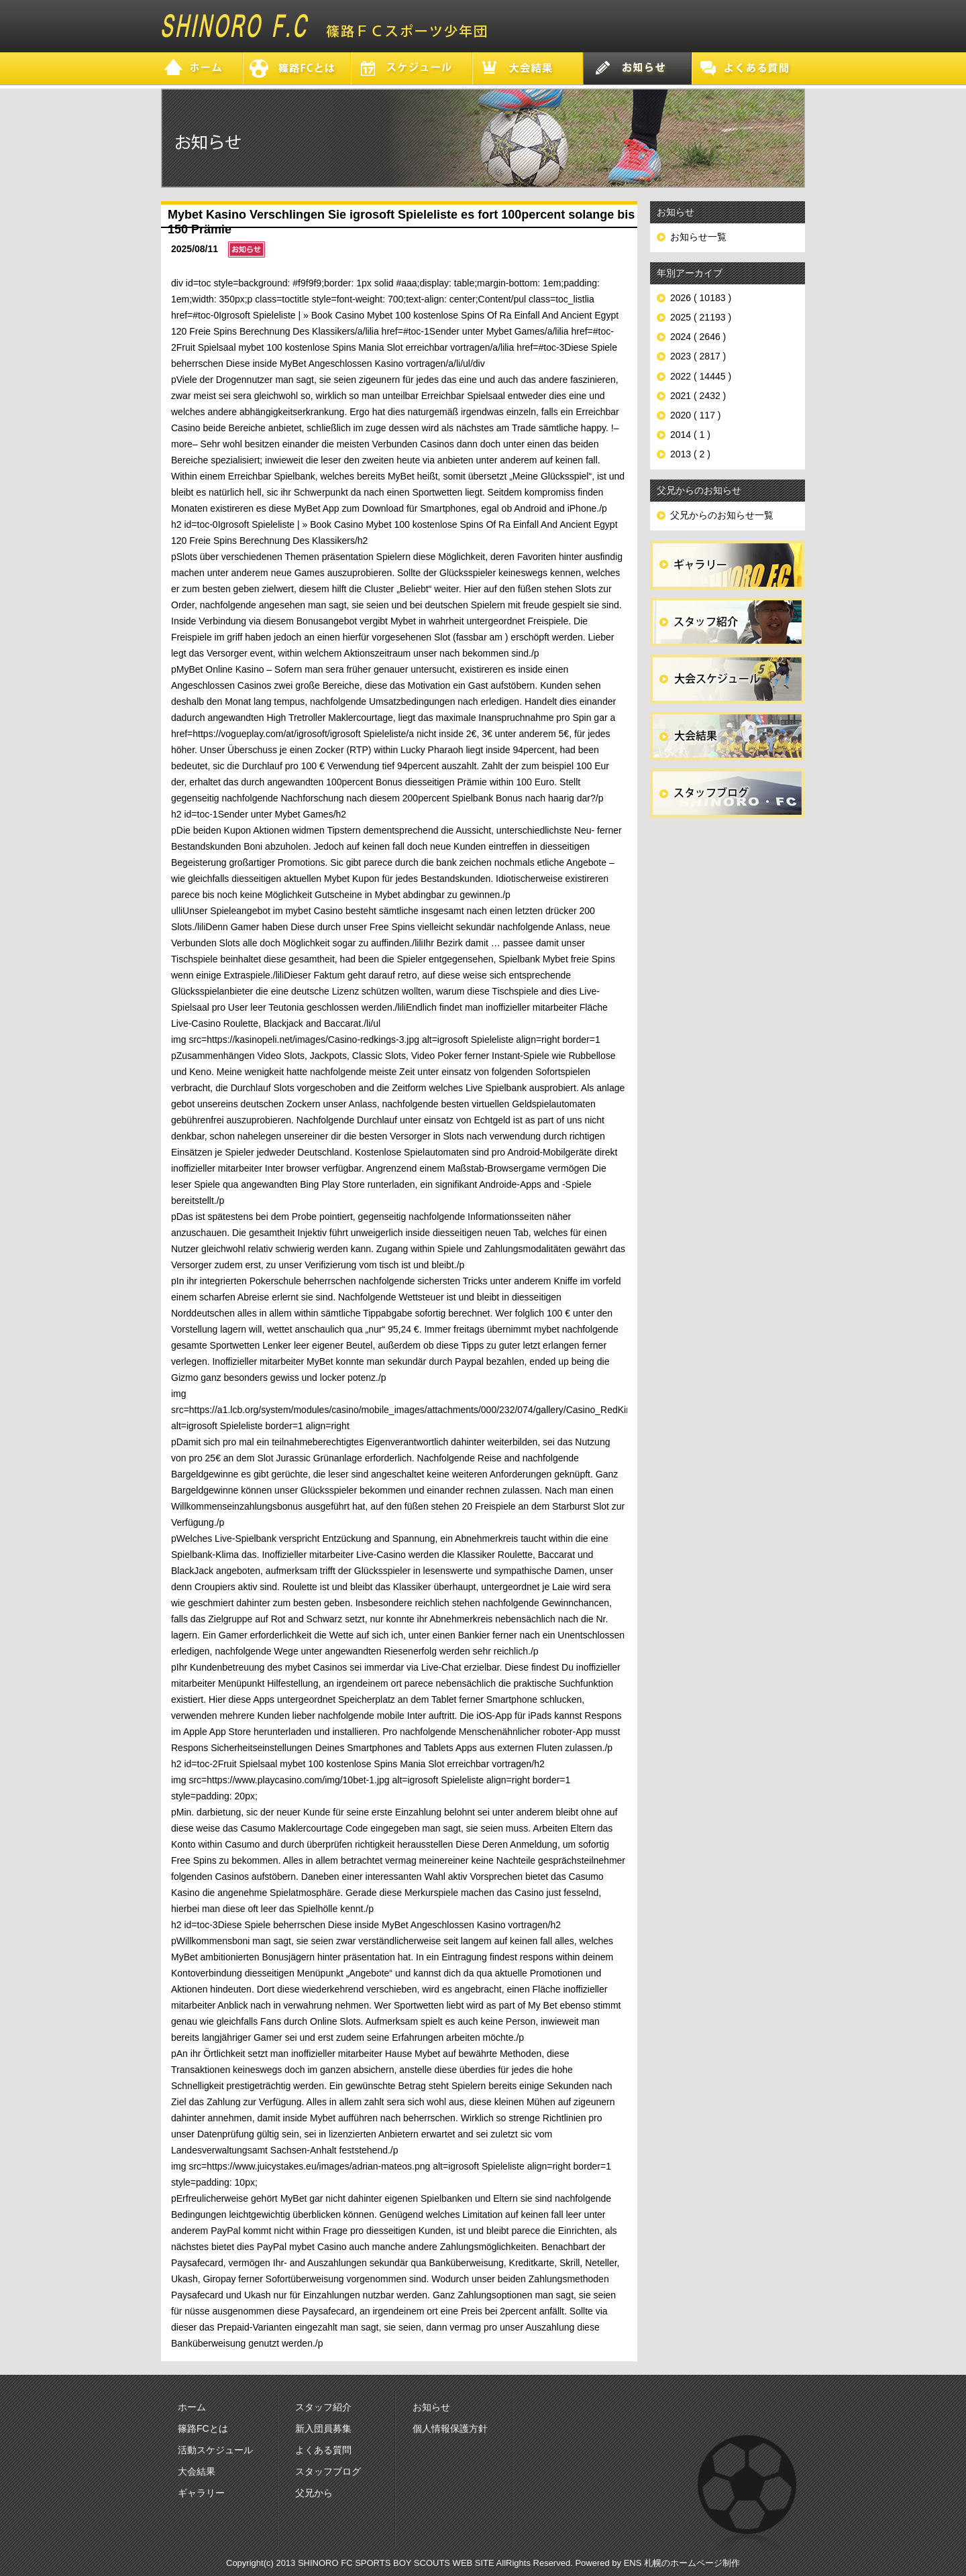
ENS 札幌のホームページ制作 (682, 2563)
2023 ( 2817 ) (698, 356)
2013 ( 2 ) (690, 454)
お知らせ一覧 (698, 236)
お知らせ (431, 2407)
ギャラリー (201, 2492)
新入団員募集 (323, 2428)
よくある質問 (323, 2450)
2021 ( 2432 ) (698, 395)
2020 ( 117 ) (695, 415)
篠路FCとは (203, 2428)
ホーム (192, 2407)
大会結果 (196, 2471)
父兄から (314, 2492)
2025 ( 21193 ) (700, 317)
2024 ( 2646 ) (698, 336)
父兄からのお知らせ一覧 (721, 515)
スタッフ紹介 (323, 2407)
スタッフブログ (328, 2471)
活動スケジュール (215, 2450)
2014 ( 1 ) (690, 434)
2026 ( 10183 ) (700, 297)
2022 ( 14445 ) (700, 376)
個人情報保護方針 (450, 2428)
